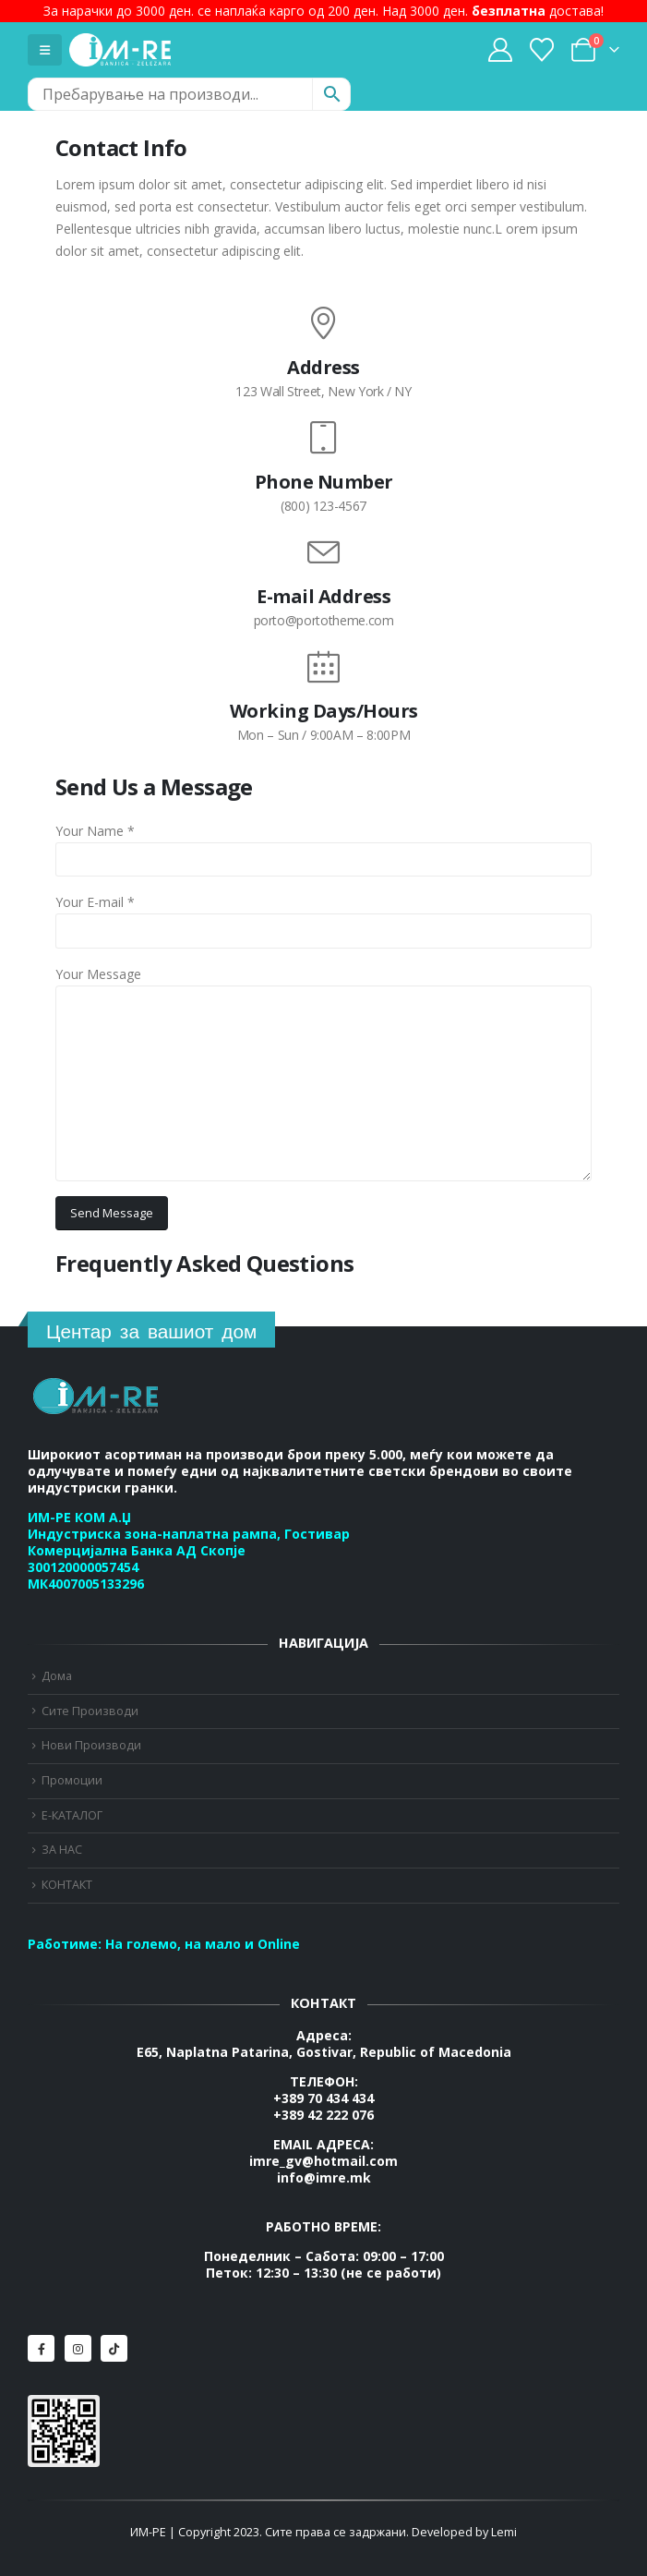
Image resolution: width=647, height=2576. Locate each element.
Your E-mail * (95, 902)
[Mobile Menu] (45, 50)
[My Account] (499, 50)
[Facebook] (41, 2348)
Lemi (504, 2532)
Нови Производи (91, 1745)
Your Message (98, 974)
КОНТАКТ (67, 1885)
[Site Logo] (120, 50)
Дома (57, 1676)
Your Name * (95, 831)
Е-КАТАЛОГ (72, 1815)
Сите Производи (90, 1711)
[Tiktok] (114, 2348)
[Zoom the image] (97, 1388)
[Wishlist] (542, 50)
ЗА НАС (62, 1849)
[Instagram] (78, 2348)
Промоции (72, 1780)
